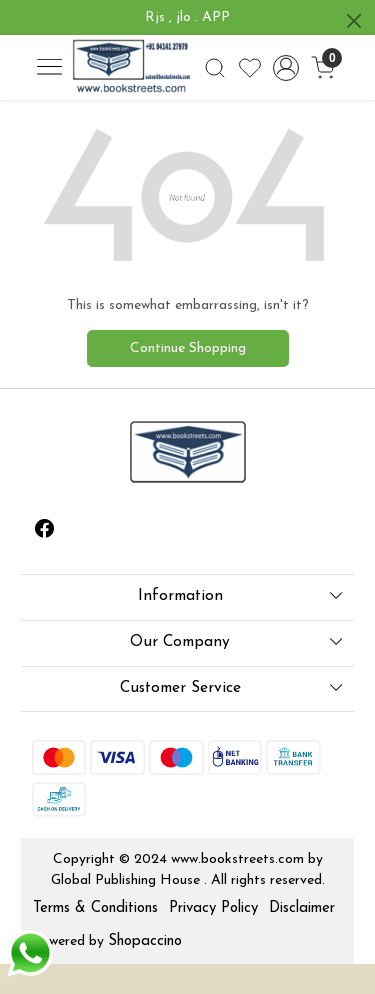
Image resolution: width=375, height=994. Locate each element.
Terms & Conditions (95, 908)
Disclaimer (302, 908)
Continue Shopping (188, 348)
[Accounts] (286, 68)
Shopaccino (145, 941)
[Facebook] (45, 532)
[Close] (354, 21)
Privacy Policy (213, 908)
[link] (214, 68)
